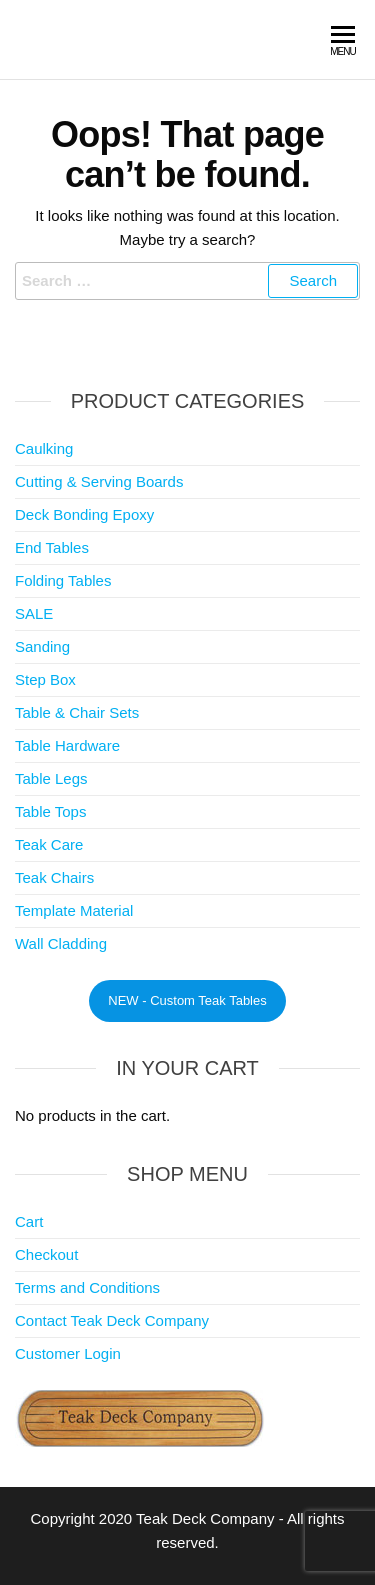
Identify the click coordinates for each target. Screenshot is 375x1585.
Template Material (74, 910)
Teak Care (49, 844)
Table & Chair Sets (77, 712)
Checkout (46, 1254)
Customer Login (68, 1353)
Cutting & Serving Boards (99, 481)
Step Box (45, 679)
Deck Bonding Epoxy (84, 514)
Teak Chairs (54, 877)
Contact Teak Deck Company (112, 1320)
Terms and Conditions (87, 1287)
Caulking (44, 448)
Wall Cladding (61, 943)
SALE (34, 613)
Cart (29, 1221)
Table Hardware (67, 745)
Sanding (42, 646)
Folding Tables (63, 580)
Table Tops (50, 811)
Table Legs (51, 778)
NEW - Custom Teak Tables (187, 1000)
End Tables (52, 547)
